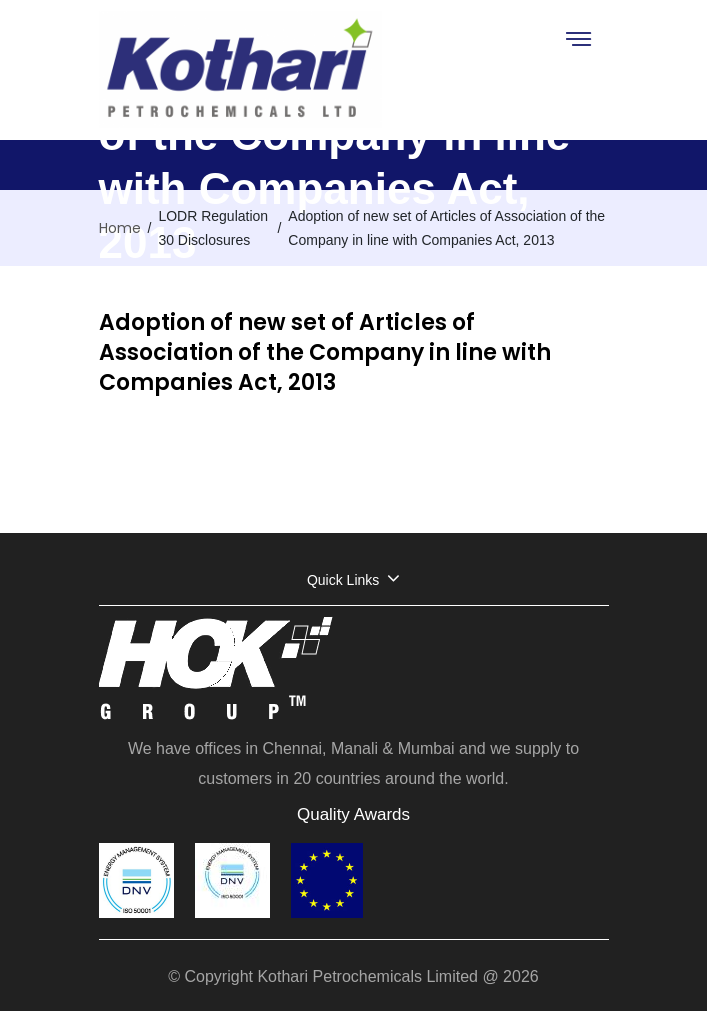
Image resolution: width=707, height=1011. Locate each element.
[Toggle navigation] (577, 38)
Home (120, 228)
